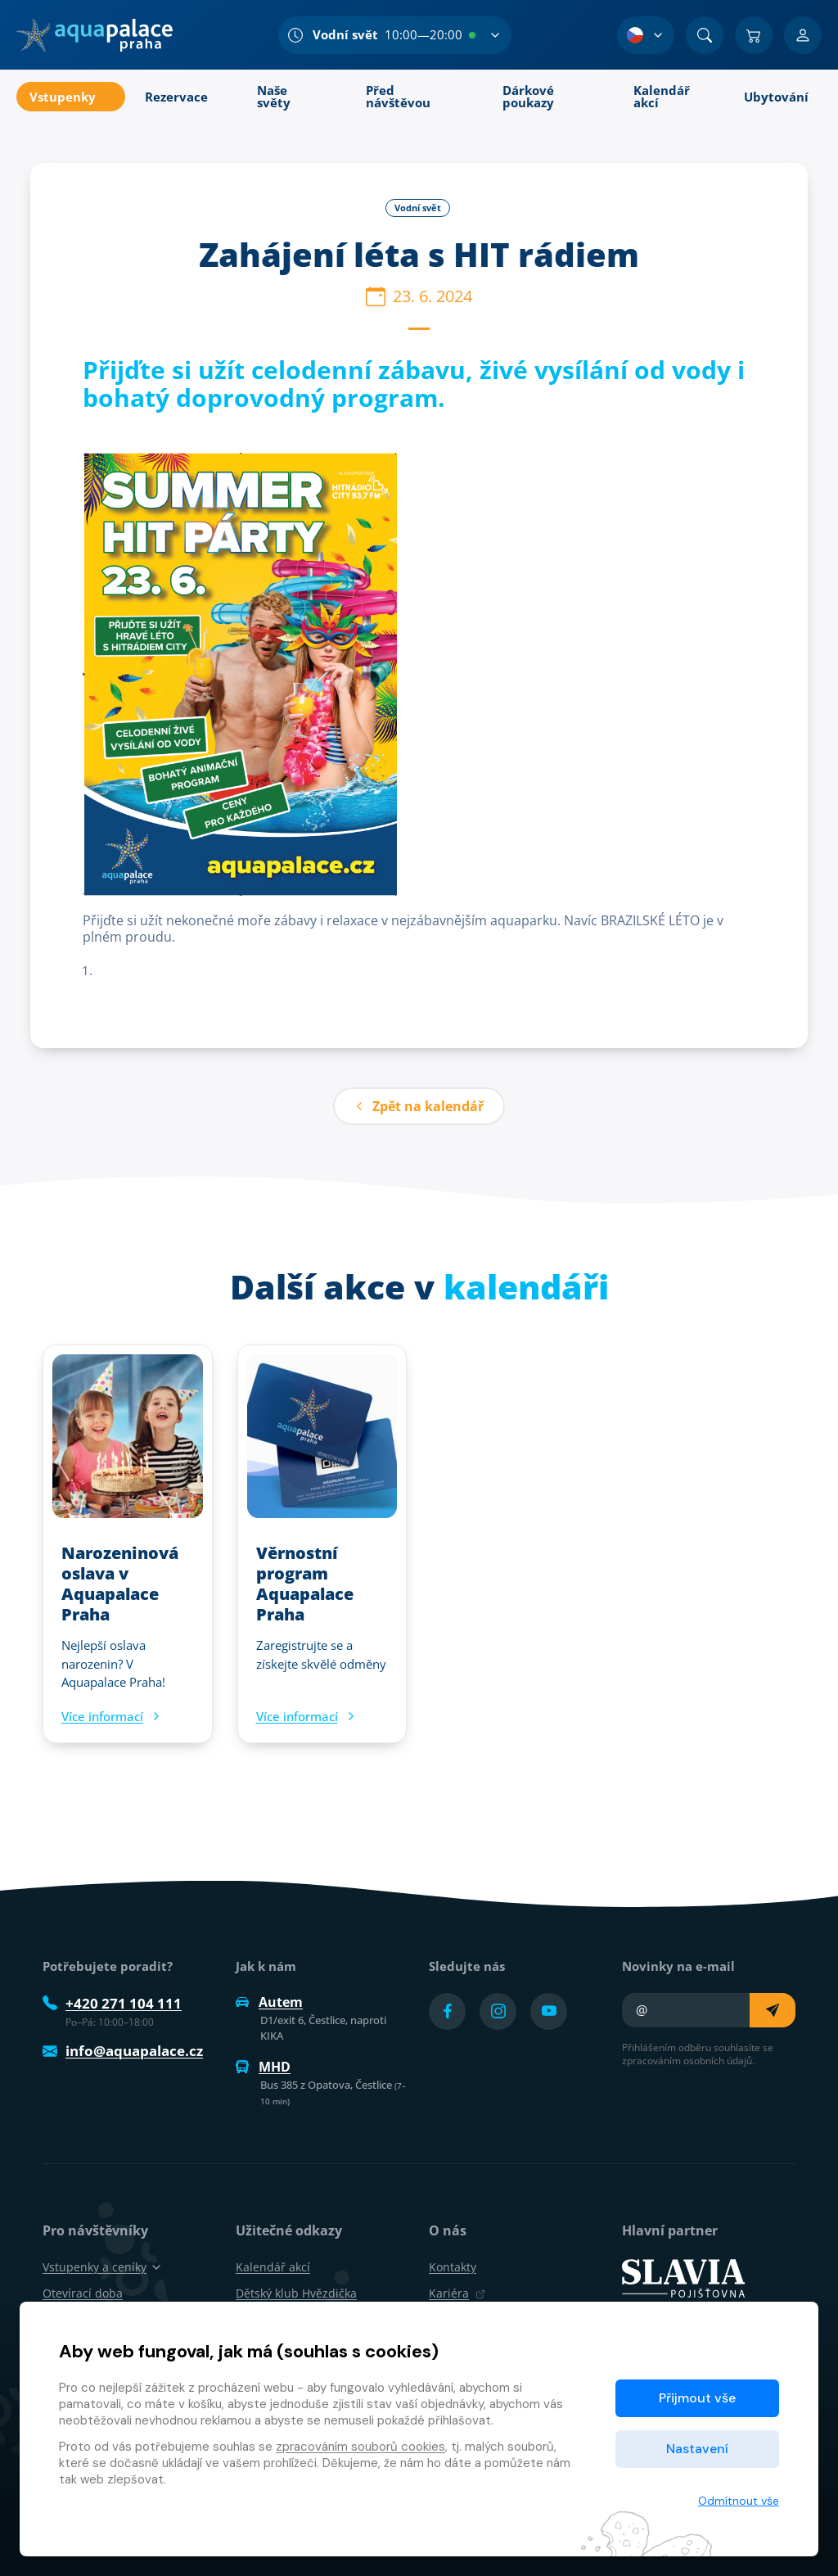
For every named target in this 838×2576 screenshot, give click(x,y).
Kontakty (452, 2267)
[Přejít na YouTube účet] (548, 2011)
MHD (263, 2067)
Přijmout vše (697, 2398)
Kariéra (457, 2293)
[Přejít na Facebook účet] (447, 2011)
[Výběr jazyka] (645, 35)
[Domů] (94, 35)
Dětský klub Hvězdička (296, 2293)
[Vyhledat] (704, 35)
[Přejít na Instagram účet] (498, 2011)
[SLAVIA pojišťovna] (683, 2277)
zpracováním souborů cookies (360, 2446)
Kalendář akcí (273, 2267)
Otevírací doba (83, 2293)
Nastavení (697, 2448)
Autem (269, 2002)
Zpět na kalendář (419, 1106)
